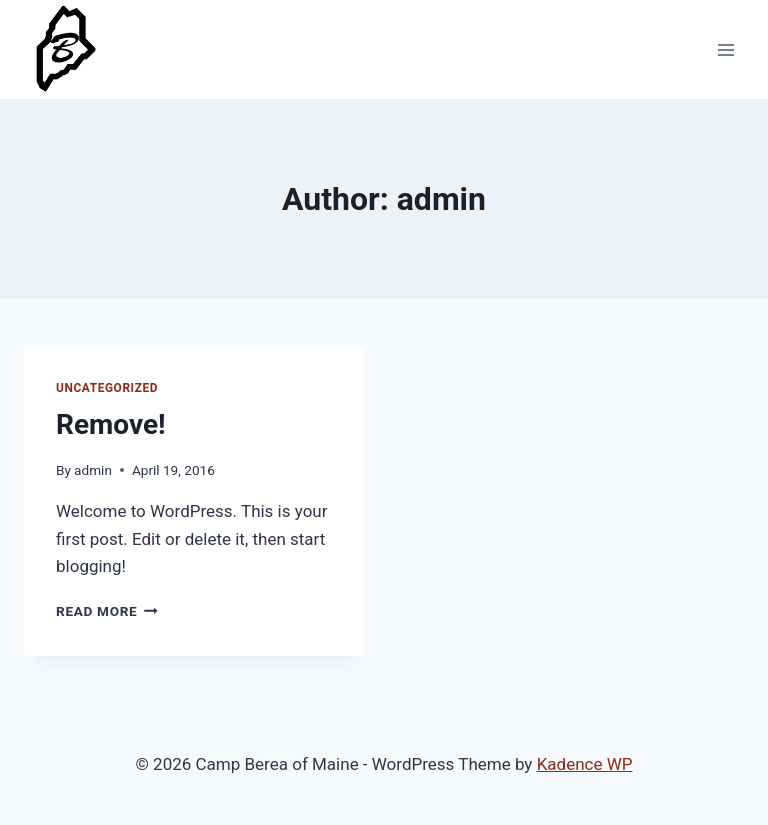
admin (93, 470)
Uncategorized (107, 388)
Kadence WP (585, 764)
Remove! (111, 424)
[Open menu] (725, 49)
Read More (107, 611)
